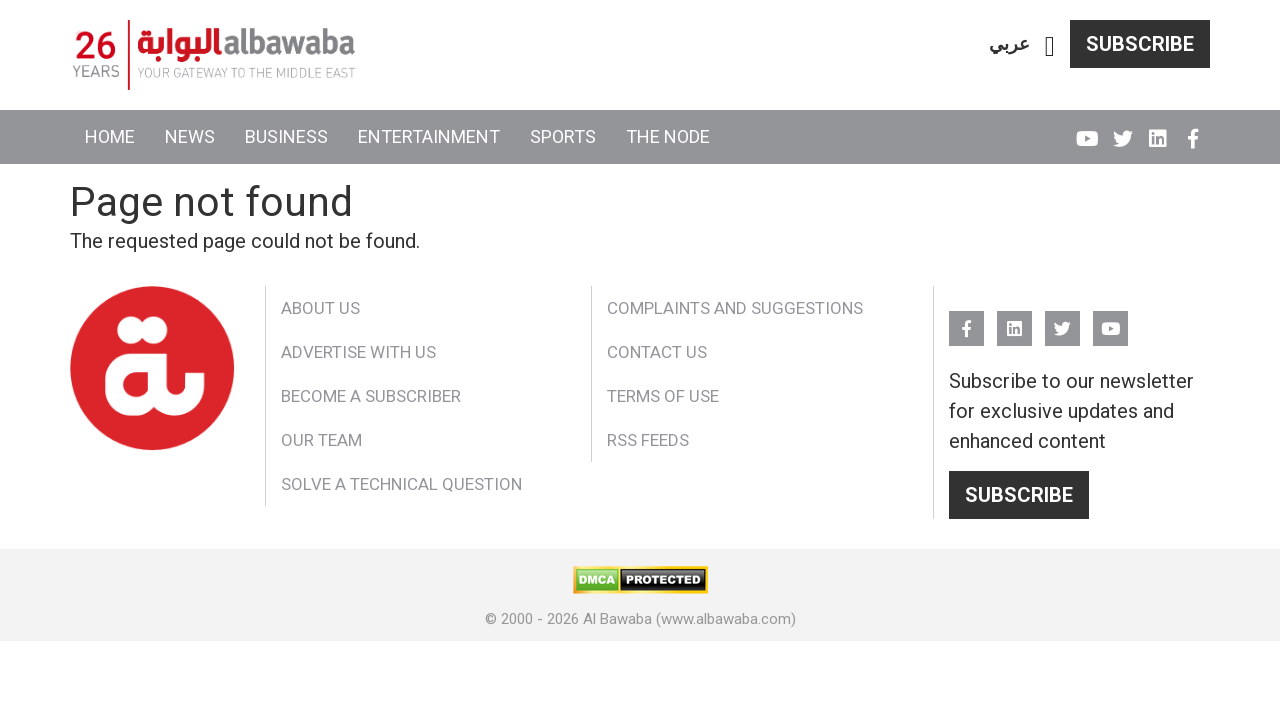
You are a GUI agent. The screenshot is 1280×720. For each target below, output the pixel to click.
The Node (668, 136)
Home (110, 136)
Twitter (1122, 130)
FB (1192, 130)
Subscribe (1140, 44)
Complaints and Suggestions (735, 308)
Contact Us (657, 352)
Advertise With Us (358, 352)
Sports (563, 136)
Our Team (321, 440)
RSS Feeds (648, 440)
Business (286, 136)
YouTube (1087, 130)
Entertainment (429, 136)
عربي (1009, 43)
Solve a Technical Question (401, 484)
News (190, 136)
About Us (320, 308)
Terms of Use (663, 396)
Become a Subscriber (371, 396)
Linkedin (1157, 130)
